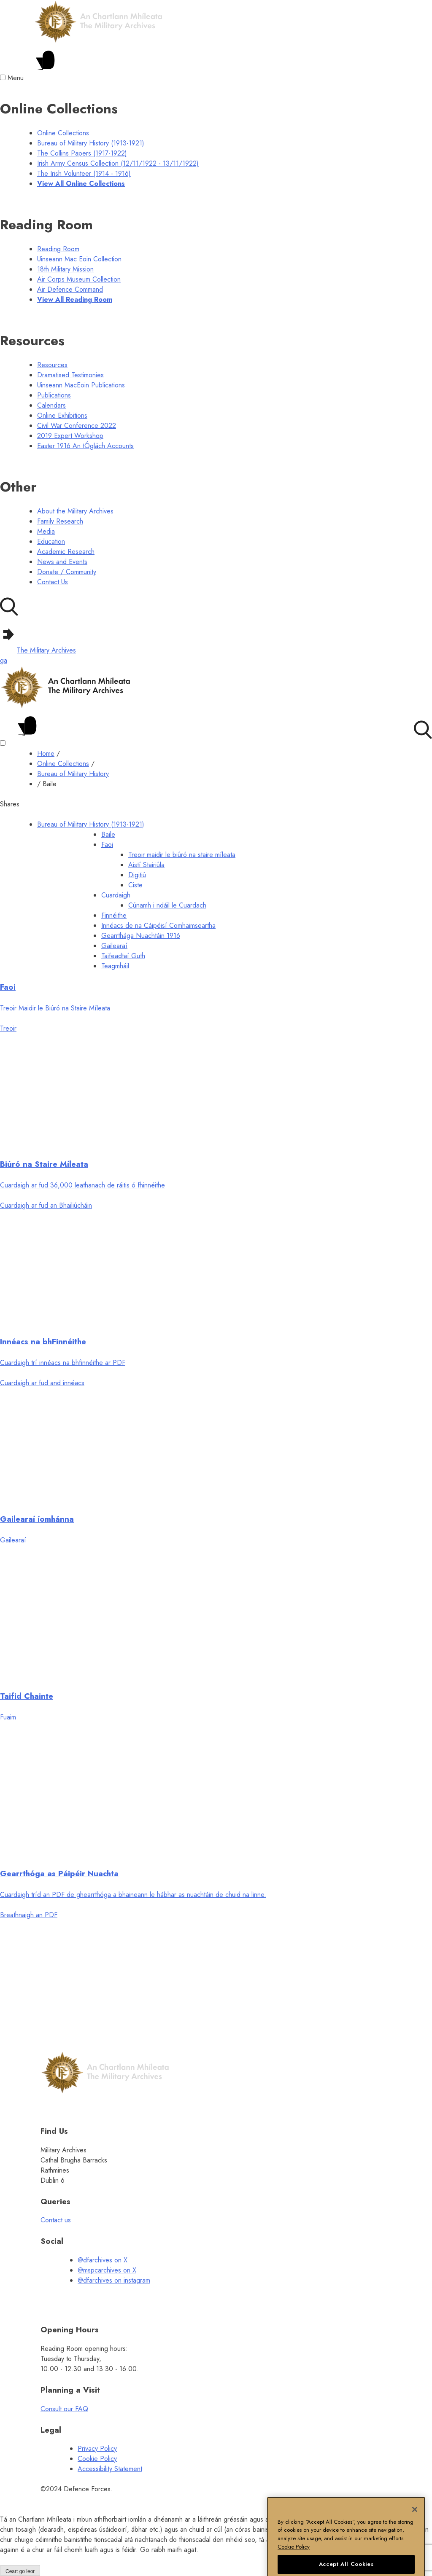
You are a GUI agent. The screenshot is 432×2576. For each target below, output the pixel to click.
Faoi (107, 844)
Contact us (55, 2220)
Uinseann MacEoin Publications (81, 385)
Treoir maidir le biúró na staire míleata (181, 855)
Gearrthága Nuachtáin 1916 (140, 935)
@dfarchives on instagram (114, 2280)
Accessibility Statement (110, 2469)
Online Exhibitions (62, 415)
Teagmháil (115, 966)
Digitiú (137, 875)
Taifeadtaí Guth (123, 956)
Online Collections (63, 763)
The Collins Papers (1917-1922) (82, 153)
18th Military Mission (65, 269)
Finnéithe (114, 915)
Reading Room (58, 249)
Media (46, 531)
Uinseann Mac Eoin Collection (79, 259)
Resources (52, 365)
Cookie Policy (97, 2458)
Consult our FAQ (64, 2409)
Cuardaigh (115, 895)
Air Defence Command (70, 289)
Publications (54, 395)
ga (3, 660)
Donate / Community (66, 572)
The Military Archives (38, 650)
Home (45, 753)
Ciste (135, 885)
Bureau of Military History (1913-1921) (90, 824)
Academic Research (65, 551)
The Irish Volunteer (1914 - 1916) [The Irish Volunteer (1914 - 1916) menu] (84, 173)
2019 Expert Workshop (70, 436)
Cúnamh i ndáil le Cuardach (167, 905)
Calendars (51, 405)
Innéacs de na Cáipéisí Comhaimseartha (158, 925)
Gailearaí (114, 946)
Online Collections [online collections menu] (63, 133)
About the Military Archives (75, 511)
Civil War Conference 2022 (76, 425)
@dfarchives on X (102, 2260)
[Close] (414, 2524)
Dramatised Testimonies (70, 375)
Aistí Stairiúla (146, 865)
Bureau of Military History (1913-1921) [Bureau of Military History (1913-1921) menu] (90, 143)
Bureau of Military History (73, 774)
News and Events (62, 562)
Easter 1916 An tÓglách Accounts (85, 446)
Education (51, 541)
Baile (108, 834)
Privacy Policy (97, 2448)
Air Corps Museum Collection (79, 279)
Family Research (60, 521)
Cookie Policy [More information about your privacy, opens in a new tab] (294, 2562)
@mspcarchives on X (107, 2270)
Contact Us (52, 582)
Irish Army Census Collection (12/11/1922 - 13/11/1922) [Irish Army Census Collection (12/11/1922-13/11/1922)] (118, 163)
